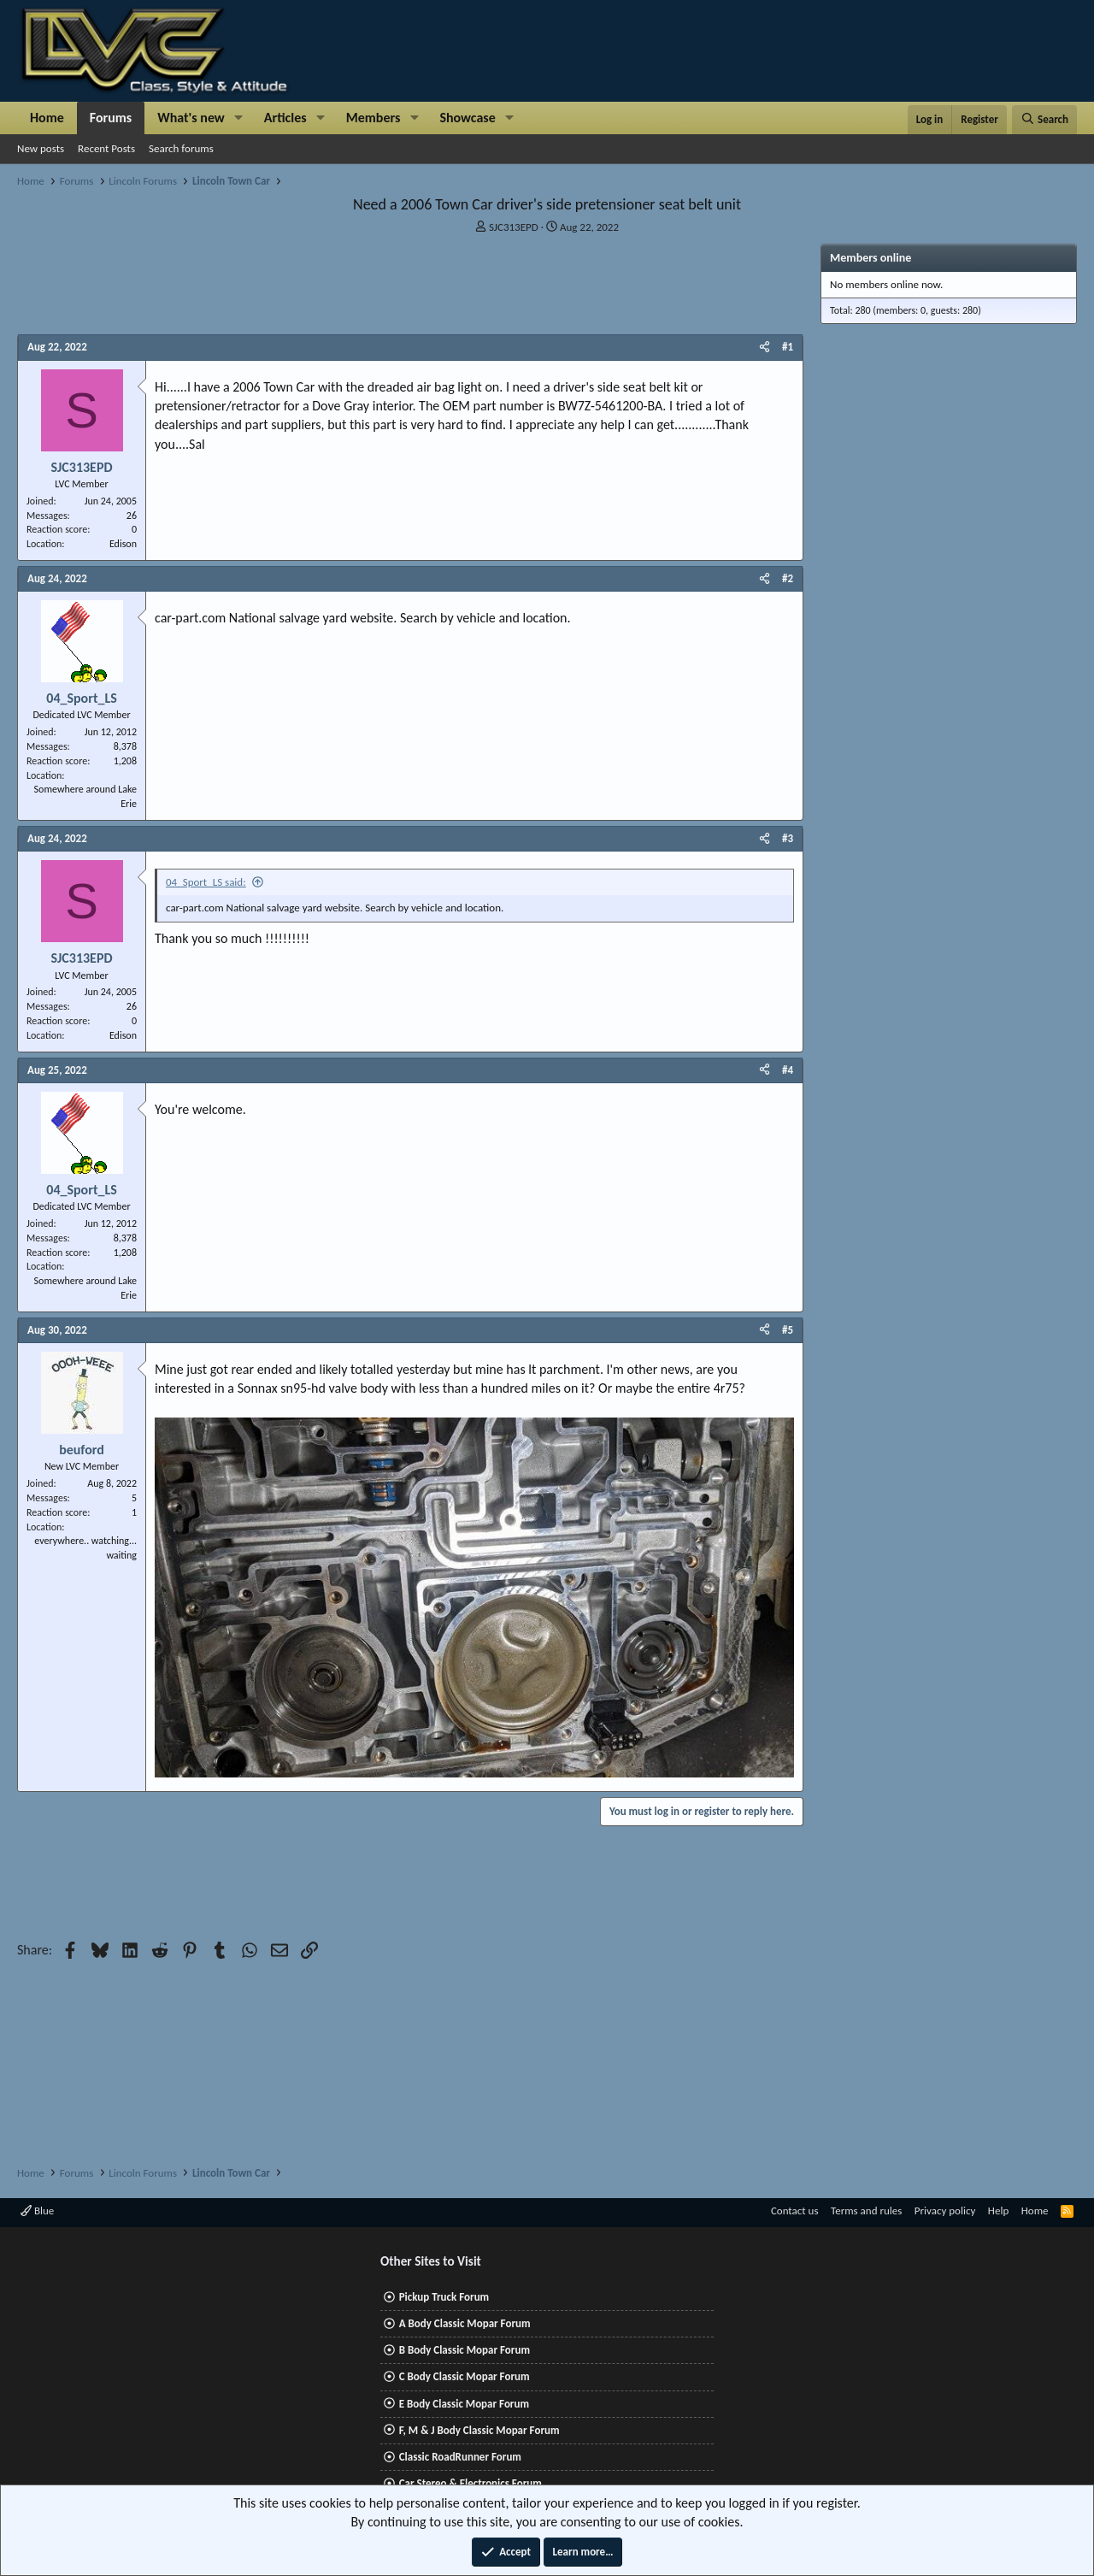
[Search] (1044, 119)
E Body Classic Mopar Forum (464, 2403)
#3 (787, 838)
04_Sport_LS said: (206, 881)
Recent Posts (106, 148)
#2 (787, 578)
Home (47, 117)
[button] (238, 118)
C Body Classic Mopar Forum (464, 2376)
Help (998, 2210)
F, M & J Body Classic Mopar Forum (479, 2430)
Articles (285, 117)
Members (373, 117)
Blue (37, 2210)
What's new (191, 117)
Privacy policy (945, 2210)
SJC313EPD (513, 227)
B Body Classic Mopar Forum (464, 2349)
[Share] (764, 347)
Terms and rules (866, 2210)
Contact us (795, 2210)
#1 (787, 346)
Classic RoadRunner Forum (460, 2456)
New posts (40, 148)
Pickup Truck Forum (444, 2296)
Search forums (181, 148)
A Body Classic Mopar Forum (465, 2323)
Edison (123, 544)
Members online (870, 258)
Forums (111, 117)
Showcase (467, 117)
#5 (787, 1329)
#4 (787, 1070)
